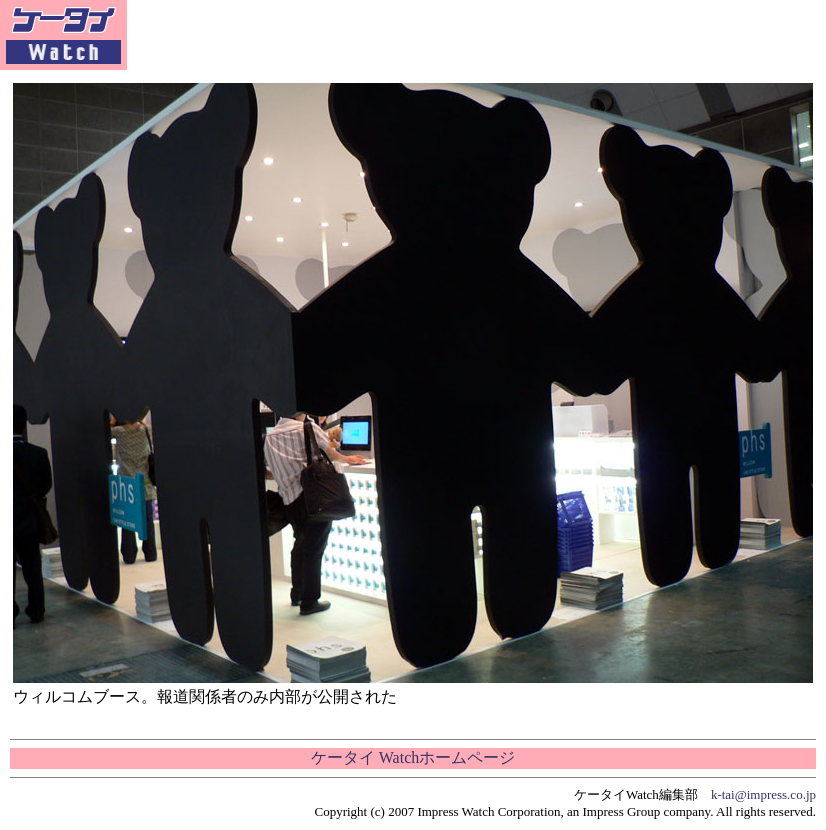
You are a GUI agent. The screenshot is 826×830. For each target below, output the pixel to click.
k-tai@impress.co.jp (763, 794)
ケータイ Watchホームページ (413, 757)
